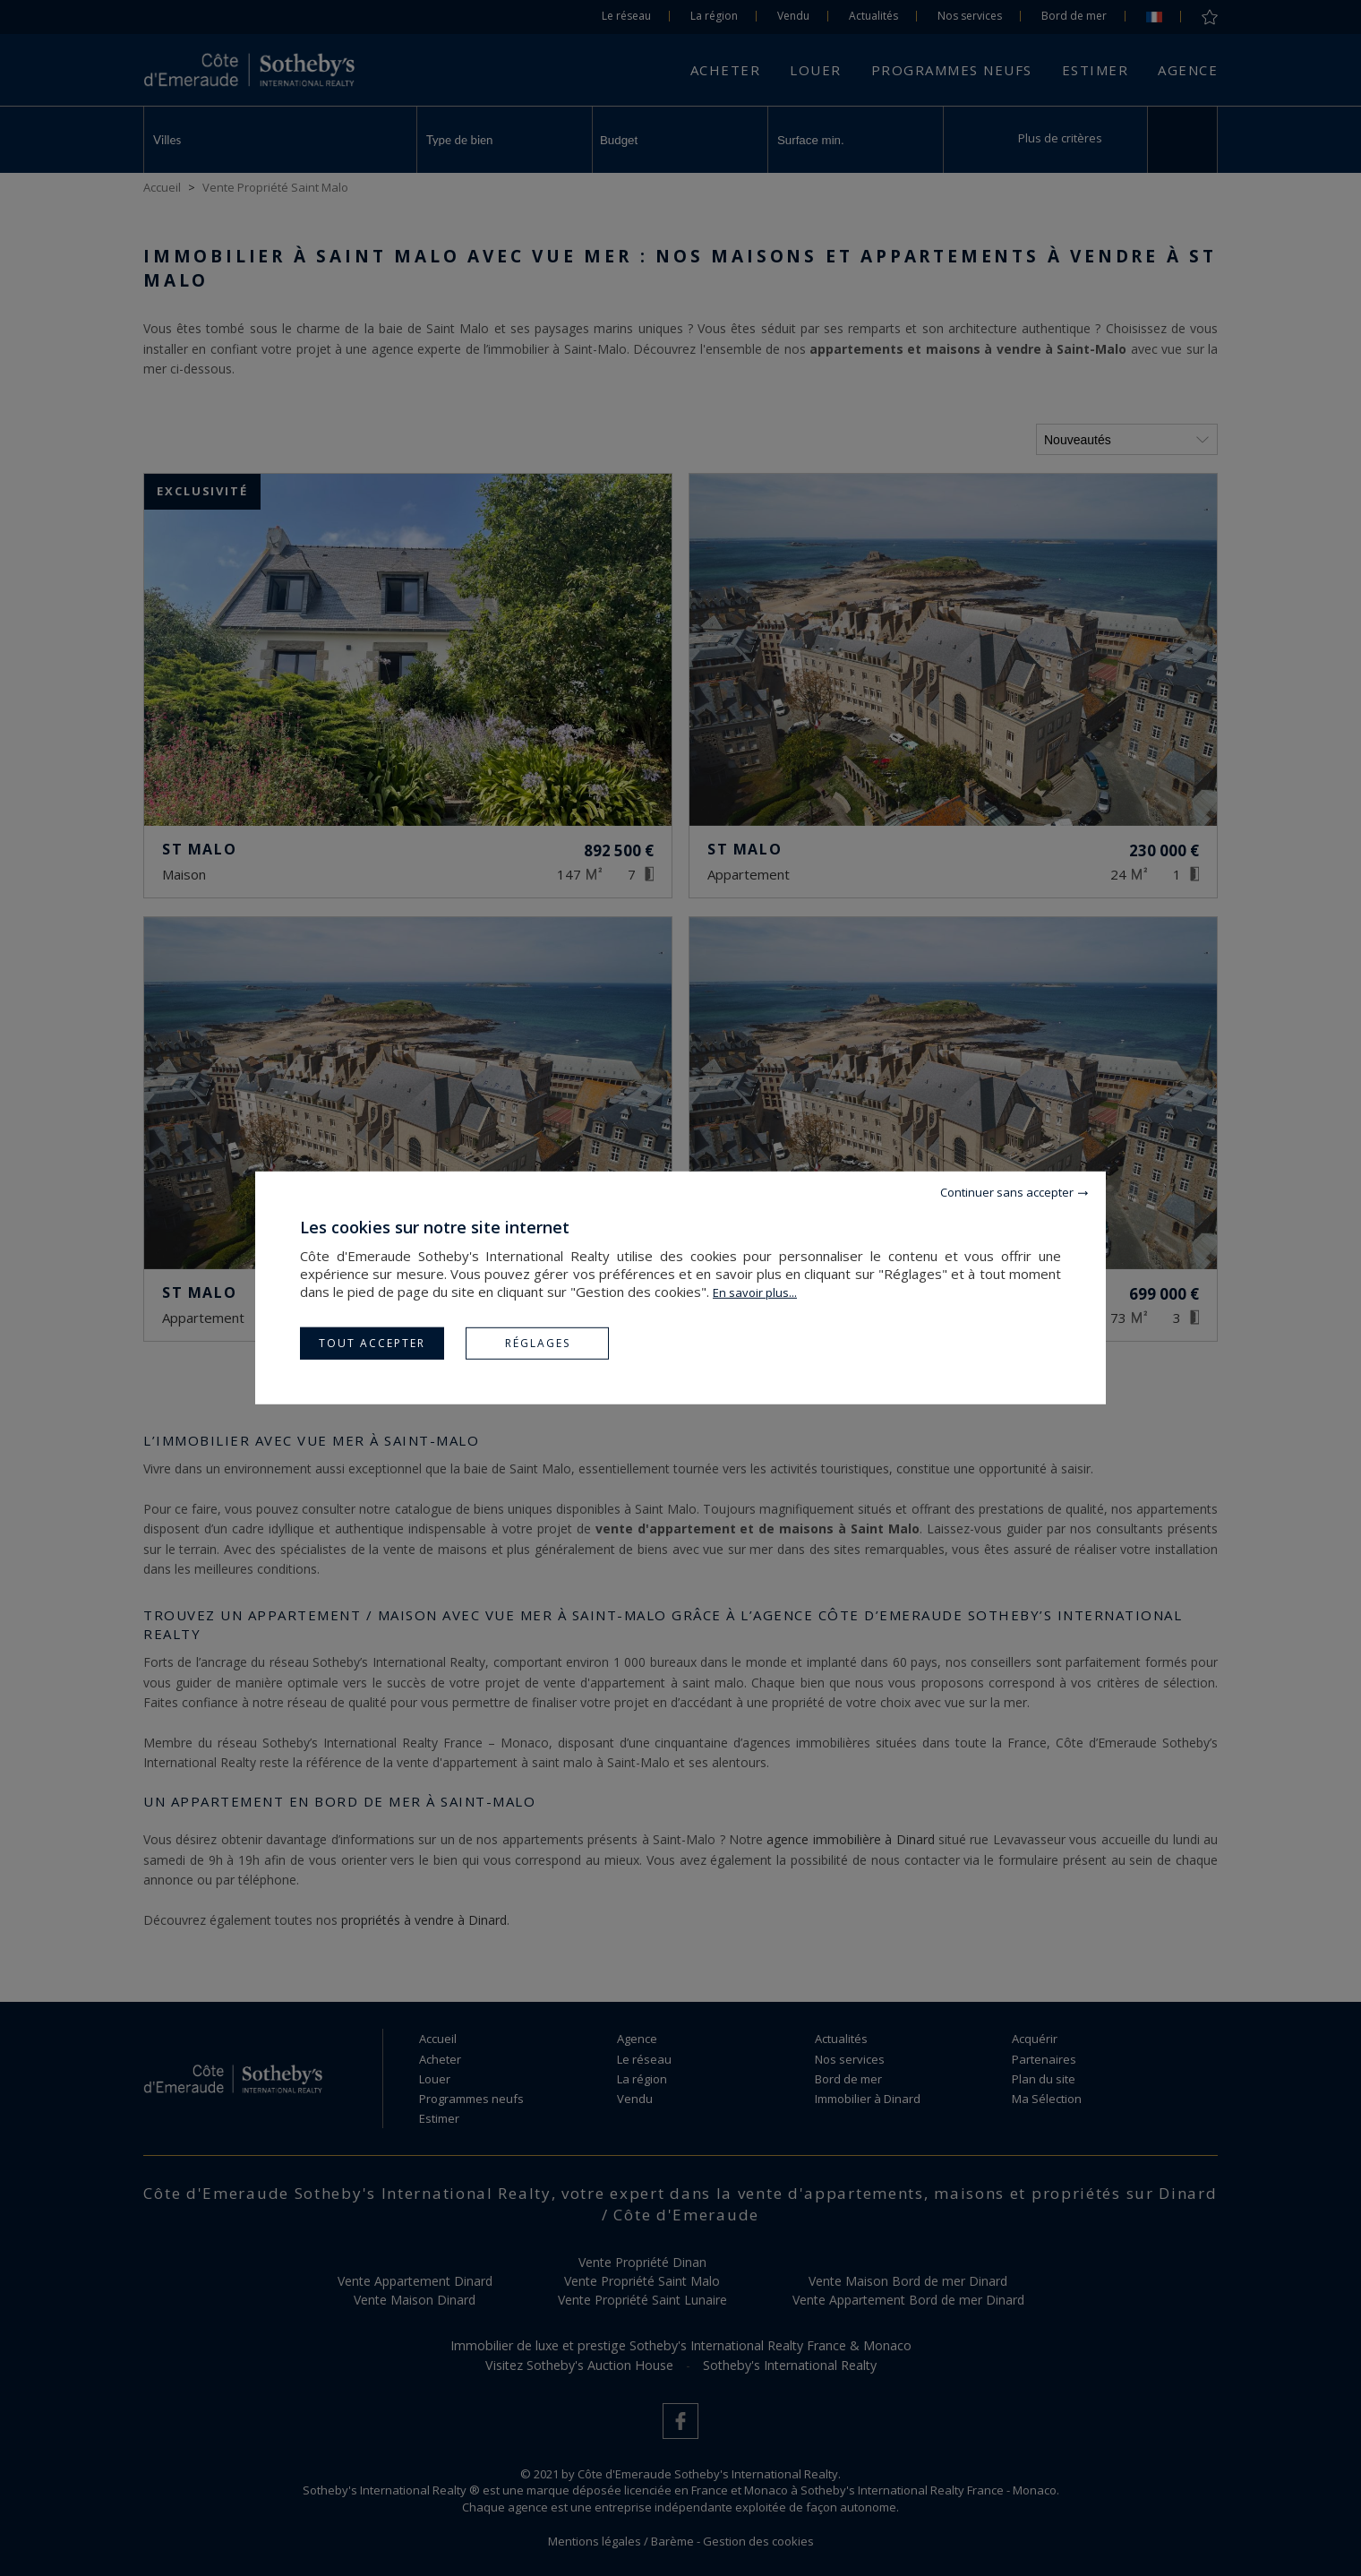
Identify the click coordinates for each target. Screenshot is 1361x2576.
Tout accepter (372, 1343)
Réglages (537, 1343)
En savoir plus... (755, 1292)
